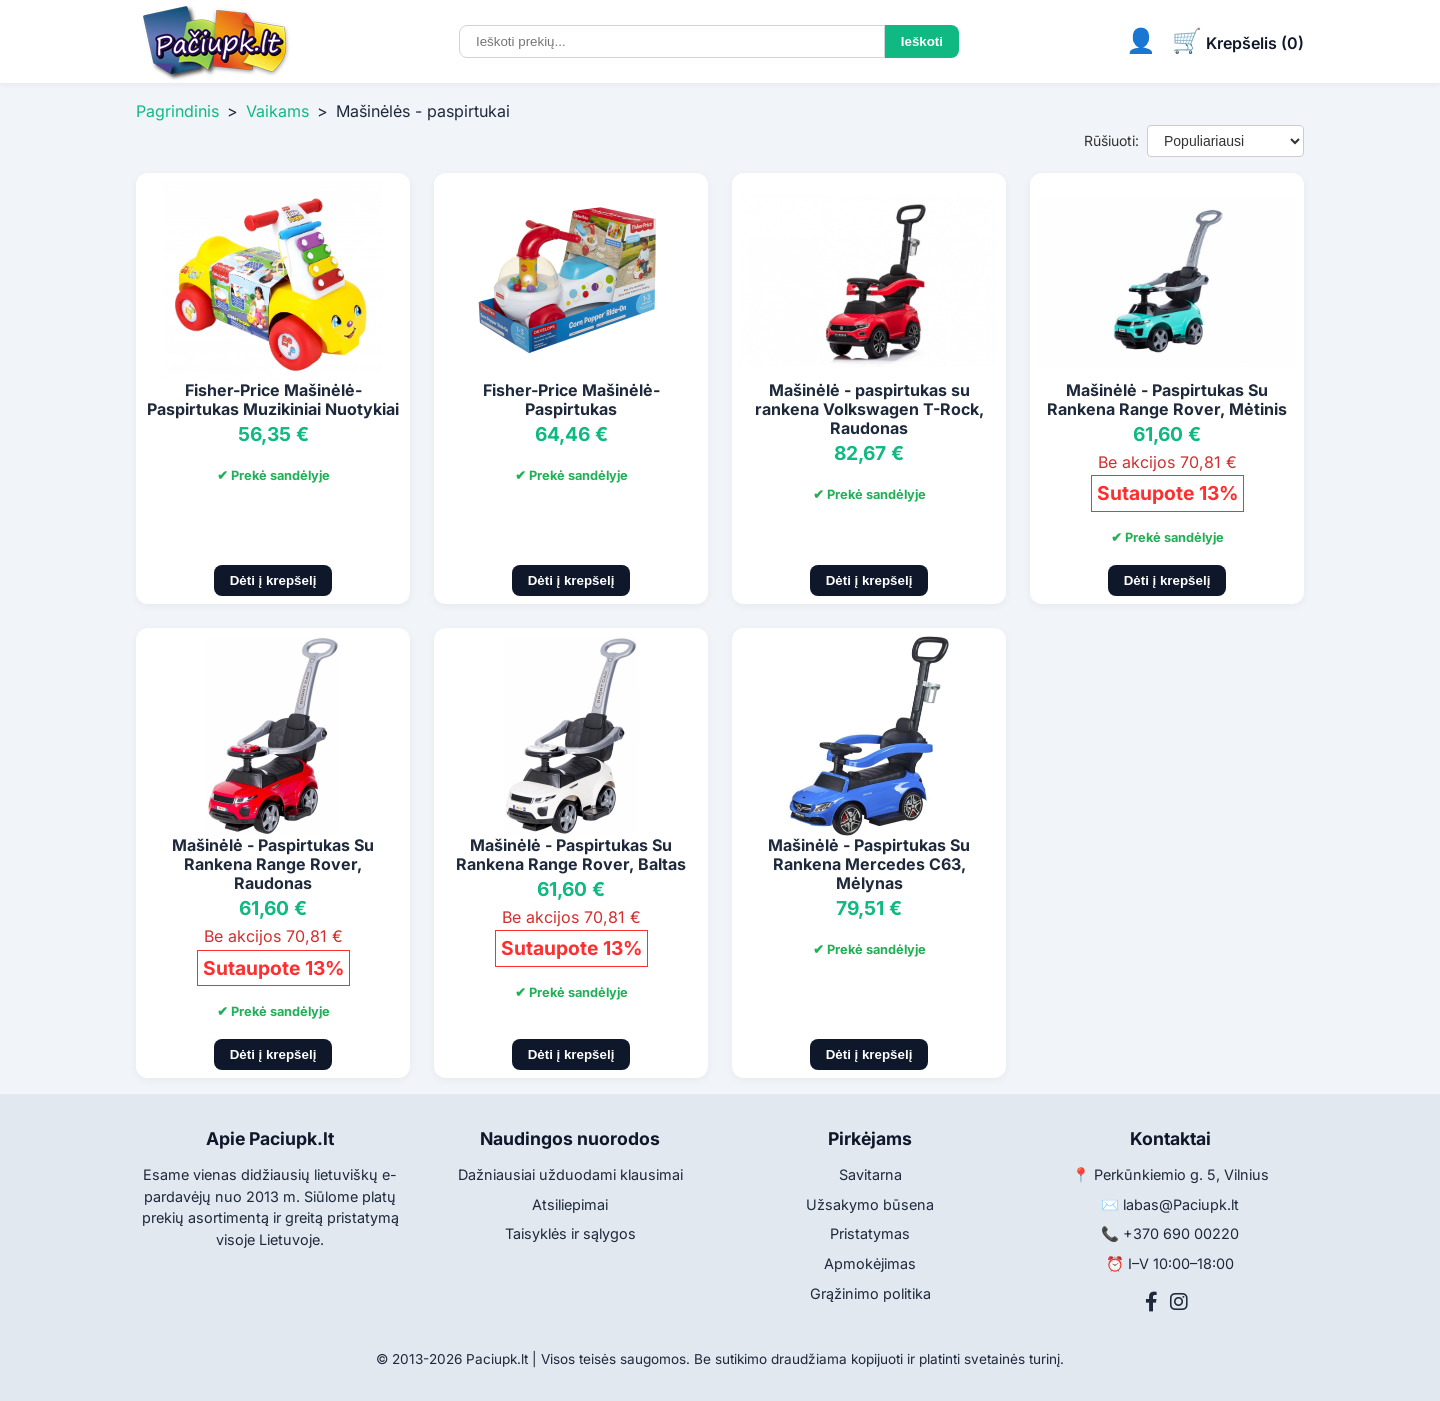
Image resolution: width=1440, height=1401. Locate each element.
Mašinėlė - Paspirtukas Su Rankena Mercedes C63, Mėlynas (869, 864)
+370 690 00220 (1181, 1233)
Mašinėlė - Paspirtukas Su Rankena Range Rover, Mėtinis (1167, 399)
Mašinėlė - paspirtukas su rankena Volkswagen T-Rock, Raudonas (869, 409)
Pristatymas (870, 1233)
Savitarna (870, 1174)
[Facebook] (1151, 1302)
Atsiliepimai (570, 1204)
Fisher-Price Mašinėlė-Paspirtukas (571, 399)
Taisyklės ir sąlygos (570, 1233)
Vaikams (277, 111)
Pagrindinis (177, 111)
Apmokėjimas (870, 1263)
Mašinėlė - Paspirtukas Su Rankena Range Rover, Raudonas (273, 864)
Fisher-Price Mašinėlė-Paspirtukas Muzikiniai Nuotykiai (273, 399)
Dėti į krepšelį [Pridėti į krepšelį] (273, 580)
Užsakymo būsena (870, 1204)
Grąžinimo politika (870, 1293)
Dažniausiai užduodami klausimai (570, 1174)
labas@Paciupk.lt (1181, 1204)
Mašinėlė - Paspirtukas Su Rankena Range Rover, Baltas (571, 854)
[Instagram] (1179, 1302)
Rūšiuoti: (1111, 140)
